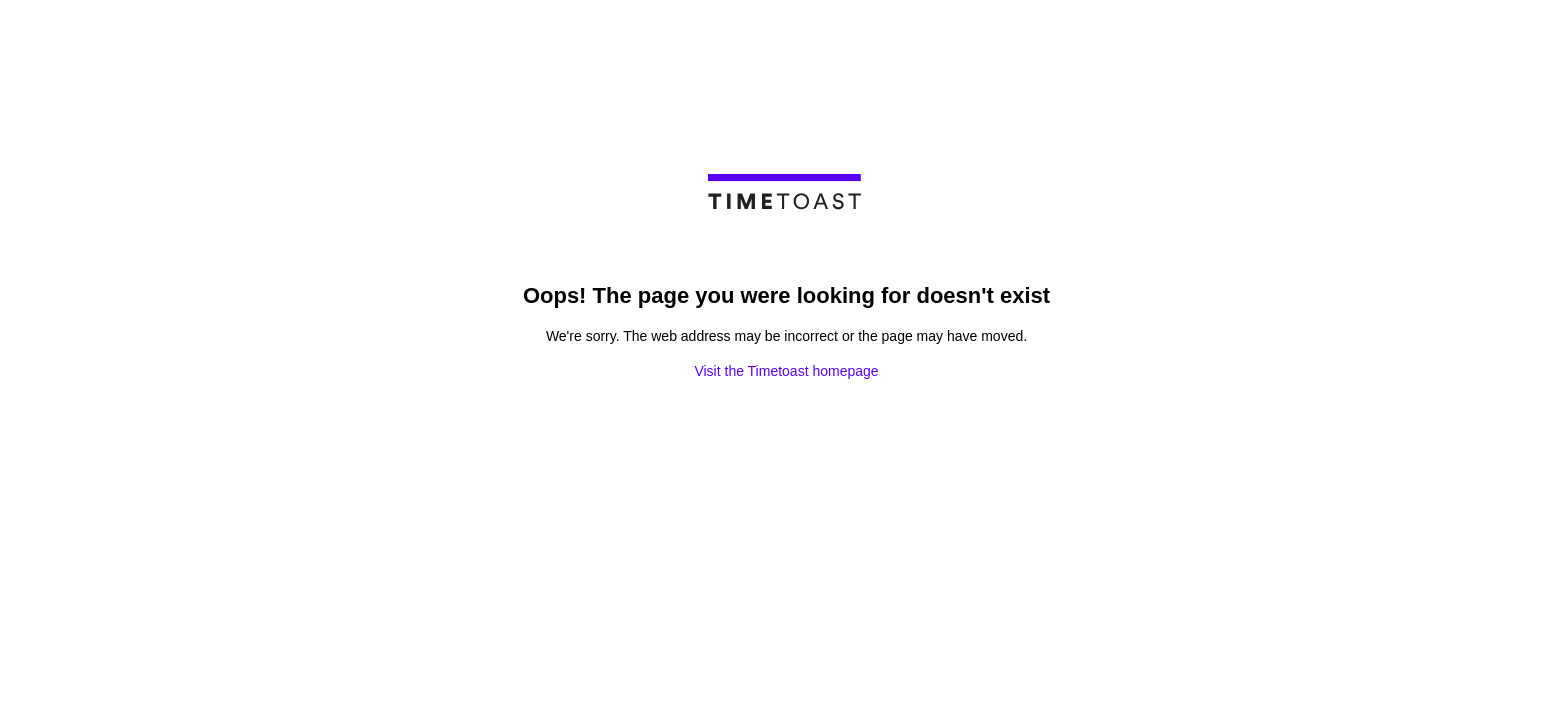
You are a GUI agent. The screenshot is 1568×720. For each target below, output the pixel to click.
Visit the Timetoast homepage (786, 371)
